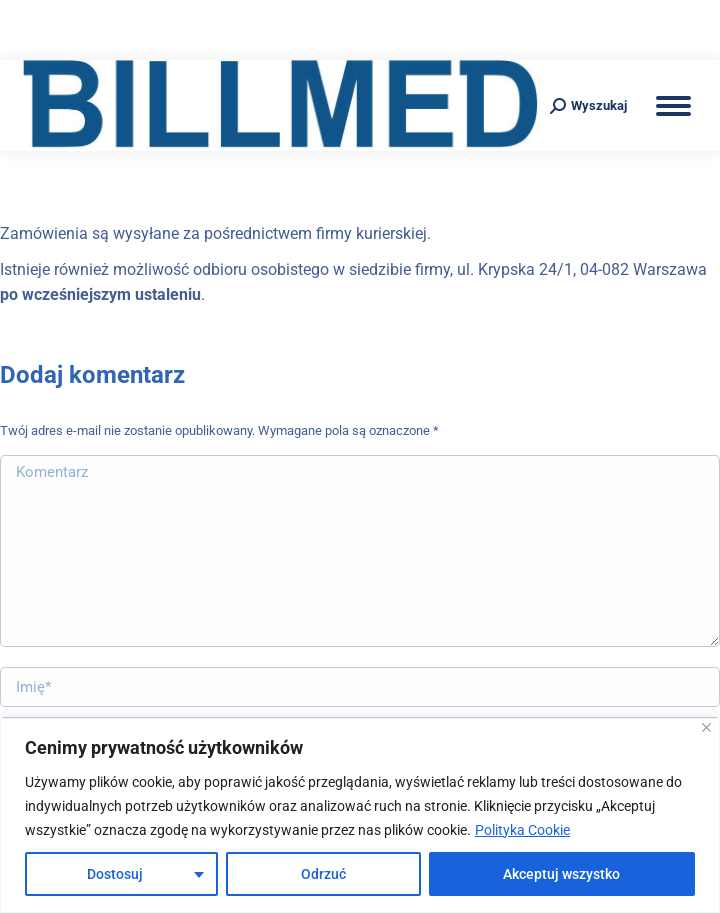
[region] (360, 815)
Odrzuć (323, 874)
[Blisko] (706, 727)
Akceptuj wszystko (561, 874)
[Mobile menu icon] (673, 106)
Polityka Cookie (522, 830)
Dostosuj (115, 874)
